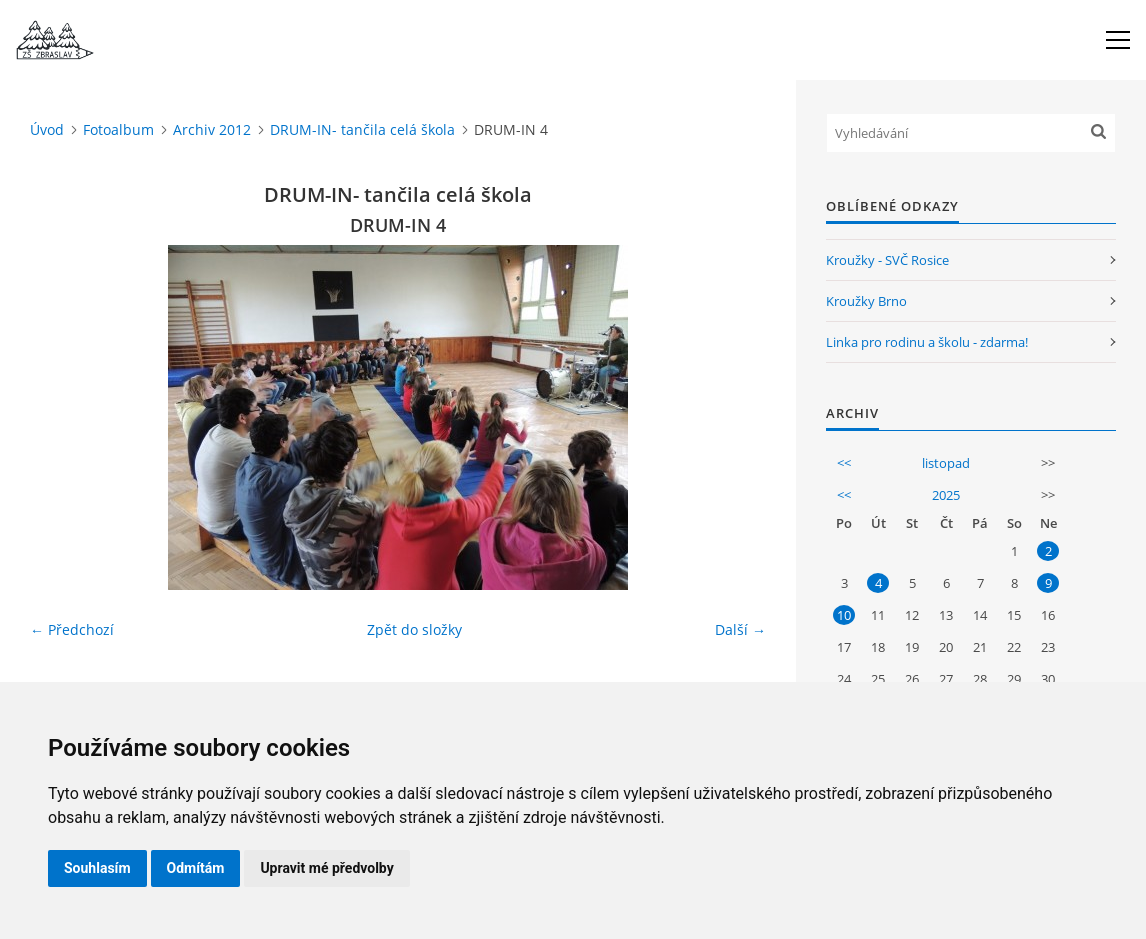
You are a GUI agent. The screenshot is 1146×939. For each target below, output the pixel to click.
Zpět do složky (414, 629)
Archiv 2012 (212, 129)
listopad (946, 463)
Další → (740, 629)
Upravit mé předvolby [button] (326, 868)
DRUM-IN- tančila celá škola (362, 129)
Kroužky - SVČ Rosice (887, 260)
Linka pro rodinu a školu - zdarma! (927, 342)
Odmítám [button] (196, 868)
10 (844, 615)
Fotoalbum (118, 129)
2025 (946, 495)
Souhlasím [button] (97, 868)
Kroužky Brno (866, 301)
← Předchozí (72, 629)
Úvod (47, 129)
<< (844, 463)
